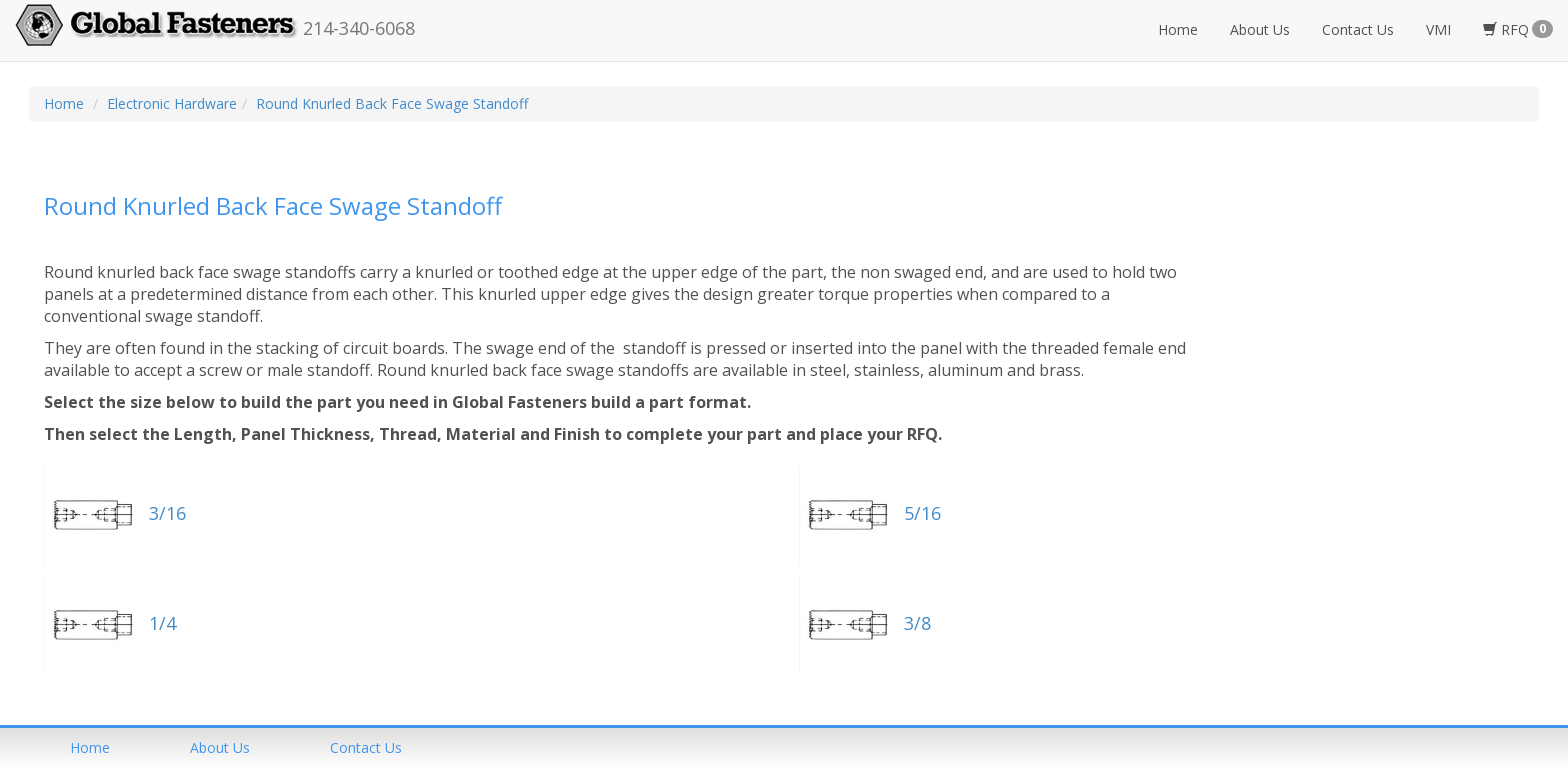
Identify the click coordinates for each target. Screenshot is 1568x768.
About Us (1260, 29)
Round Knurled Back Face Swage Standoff (392, 103)
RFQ (1518, 29)
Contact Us (1358, 29)
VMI (1438, 29)
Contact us (366, 747)
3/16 (115, 513)
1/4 (110, 623)
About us (220, 747)
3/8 (865, 623)
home (90, 747)
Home (1178, 29)
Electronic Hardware (172, 103)
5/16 (870, 513)
